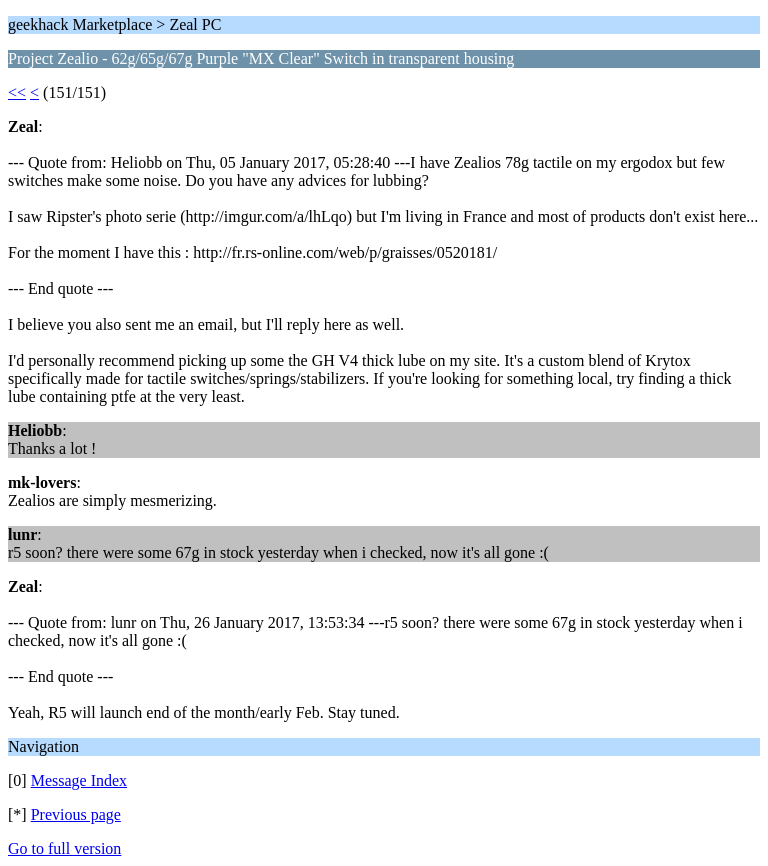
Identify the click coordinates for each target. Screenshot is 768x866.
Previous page (76, 814)
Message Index (79, 780)
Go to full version (64, 848)
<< (17, 92)
